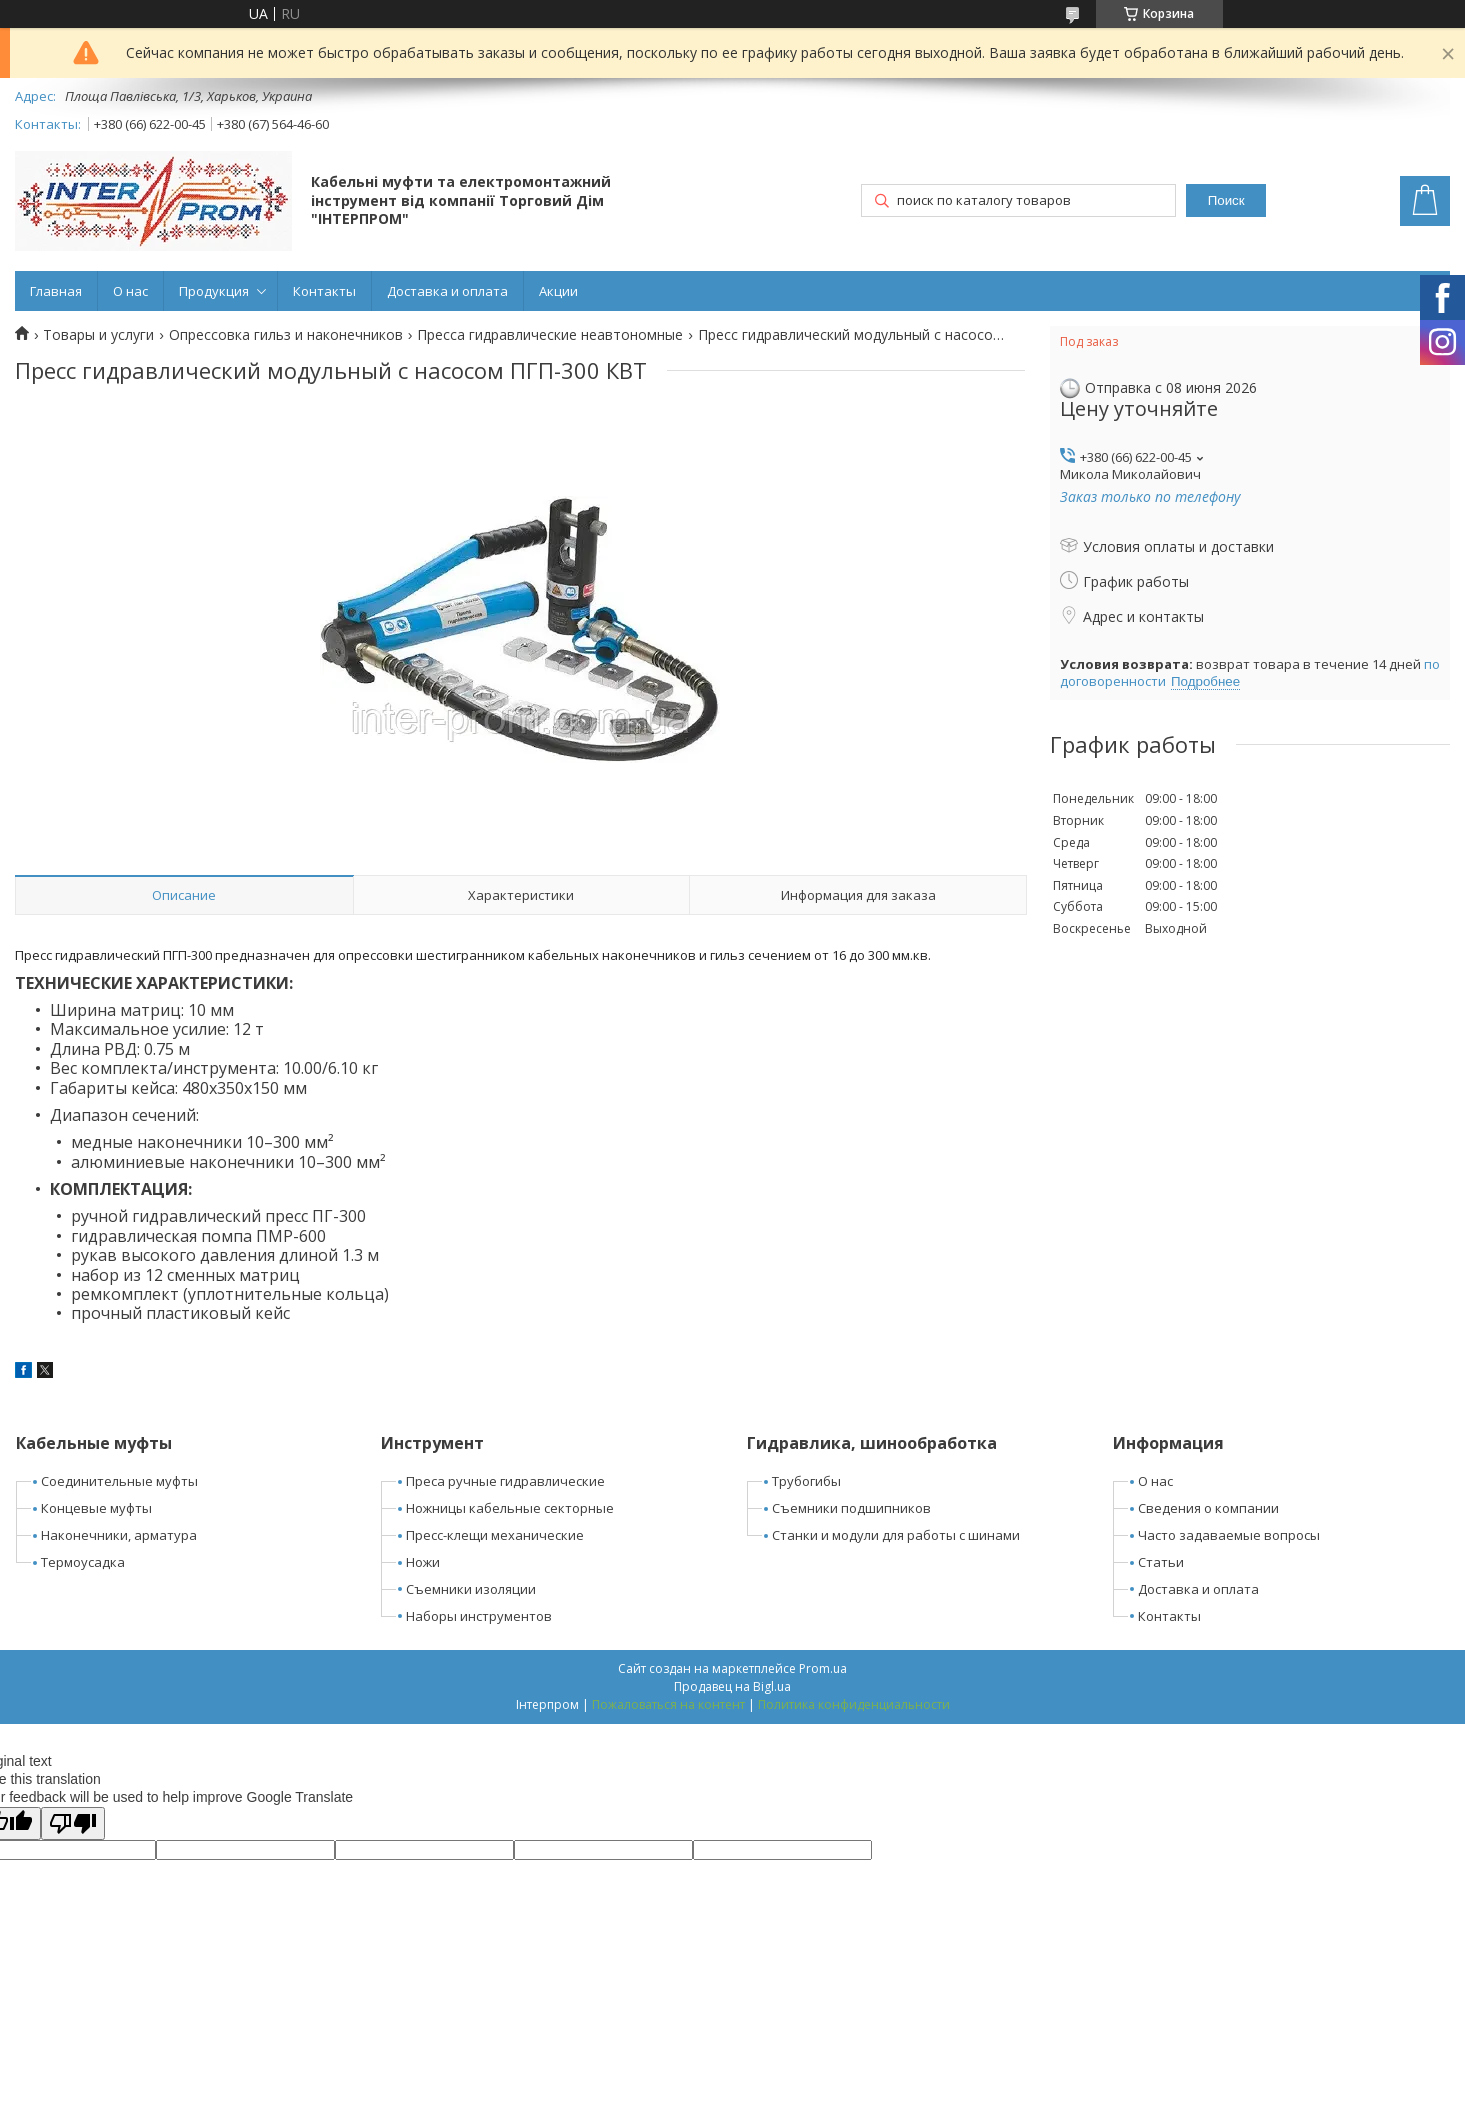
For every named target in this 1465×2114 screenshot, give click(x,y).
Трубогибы (806, 1481)
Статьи (1161, 1562)
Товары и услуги (98, 335)
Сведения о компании (1208, 1508)
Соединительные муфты (119, 1481)
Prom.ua (823, 1668)
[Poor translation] (73, 1823)
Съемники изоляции (471, 1589)
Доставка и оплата (447, 291)
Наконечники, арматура (119, 1535)
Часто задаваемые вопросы (1229, 1535)
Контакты (324, 291)
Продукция (214, 291)
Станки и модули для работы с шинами (896, 1535)
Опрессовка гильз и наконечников (286, 335)
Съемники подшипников (851, 1508)
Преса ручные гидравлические (505, 1481)
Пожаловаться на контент (668, 1704)
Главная (56, 291)
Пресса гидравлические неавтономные (550, 335)
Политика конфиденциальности (854, 1704)
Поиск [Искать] (1226, 200)
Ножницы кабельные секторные (510, 1508)
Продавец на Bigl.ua (732, 1686)
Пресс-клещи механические (495, 1535)
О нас (130, 291)
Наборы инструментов (479, 1616)
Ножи (423, 1562)
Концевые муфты (96, 1508)
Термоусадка (83, 1562)
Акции (558, 291)
